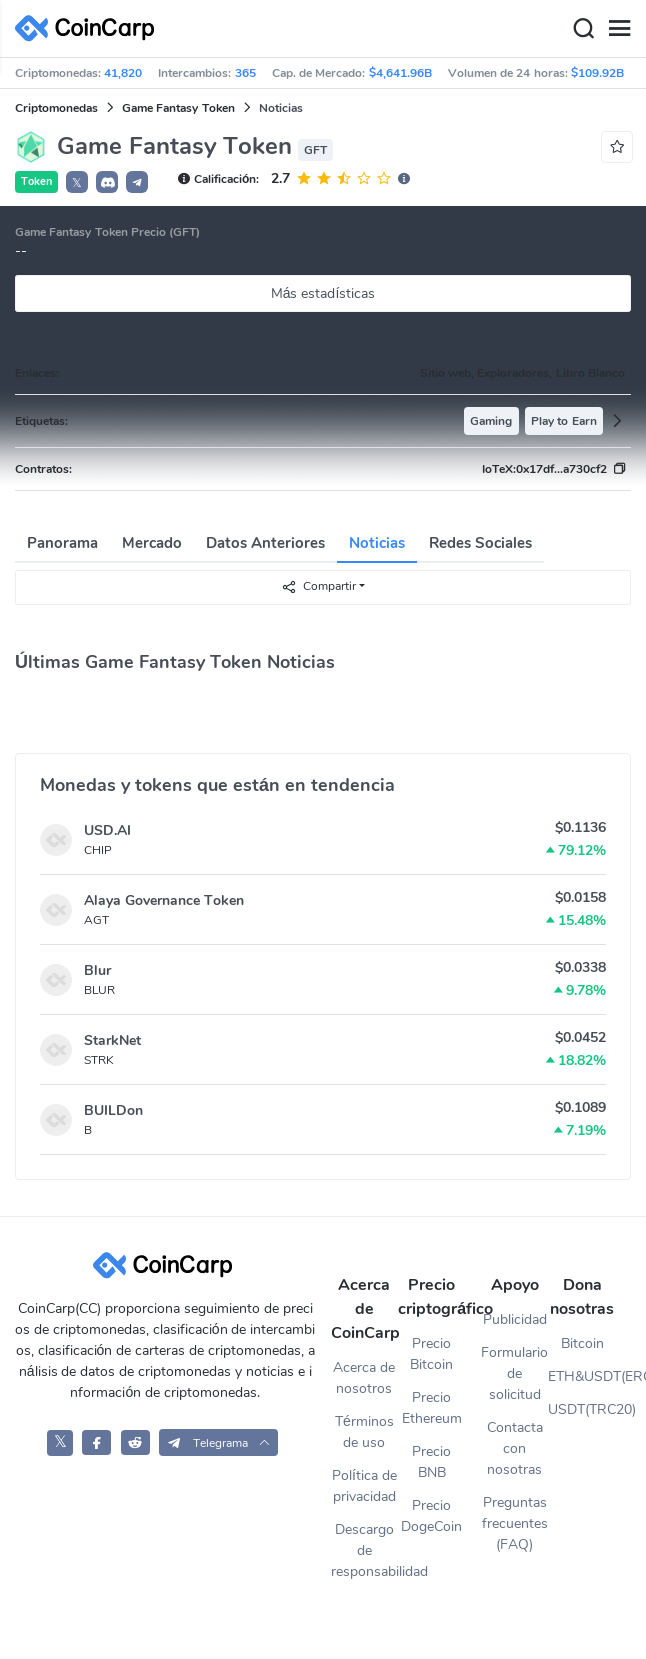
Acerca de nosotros (364, 1378)
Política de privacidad (364, 1486)
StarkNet (112, 1040)
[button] (107, 182)
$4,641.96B (400, 73)
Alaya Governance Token (164, 900)
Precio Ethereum (432, 1408)
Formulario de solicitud (514, 1373)
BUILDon (113, 1110)
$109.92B (597, 73)
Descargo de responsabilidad (365, 1550)
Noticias (377, 543)
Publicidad (515, 1319)
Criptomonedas (56, 108)
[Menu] (619, 29)
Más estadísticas (323, 293)
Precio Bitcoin (431, 1354)
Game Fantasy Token (178, 108)
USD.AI (107, 830)
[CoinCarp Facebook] (96, 1442)
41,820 (123, 73)
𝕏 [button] (77, 183)
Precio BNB (431, 1462)
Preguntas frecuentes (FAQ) (515, 1523)
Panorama (62, 543)
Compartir (318, 586)
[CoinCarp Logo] (90, 28)
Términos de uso (364, 1432)
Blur (97, 970)
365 (245, 73)
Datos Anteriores (265, 543)
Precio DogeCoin (431, 1516)
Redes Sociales (480, 543)
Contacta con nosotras (515, 1448)
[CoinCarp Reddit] (135, 1442)
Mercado (152, 543)
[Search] (583, 29)
